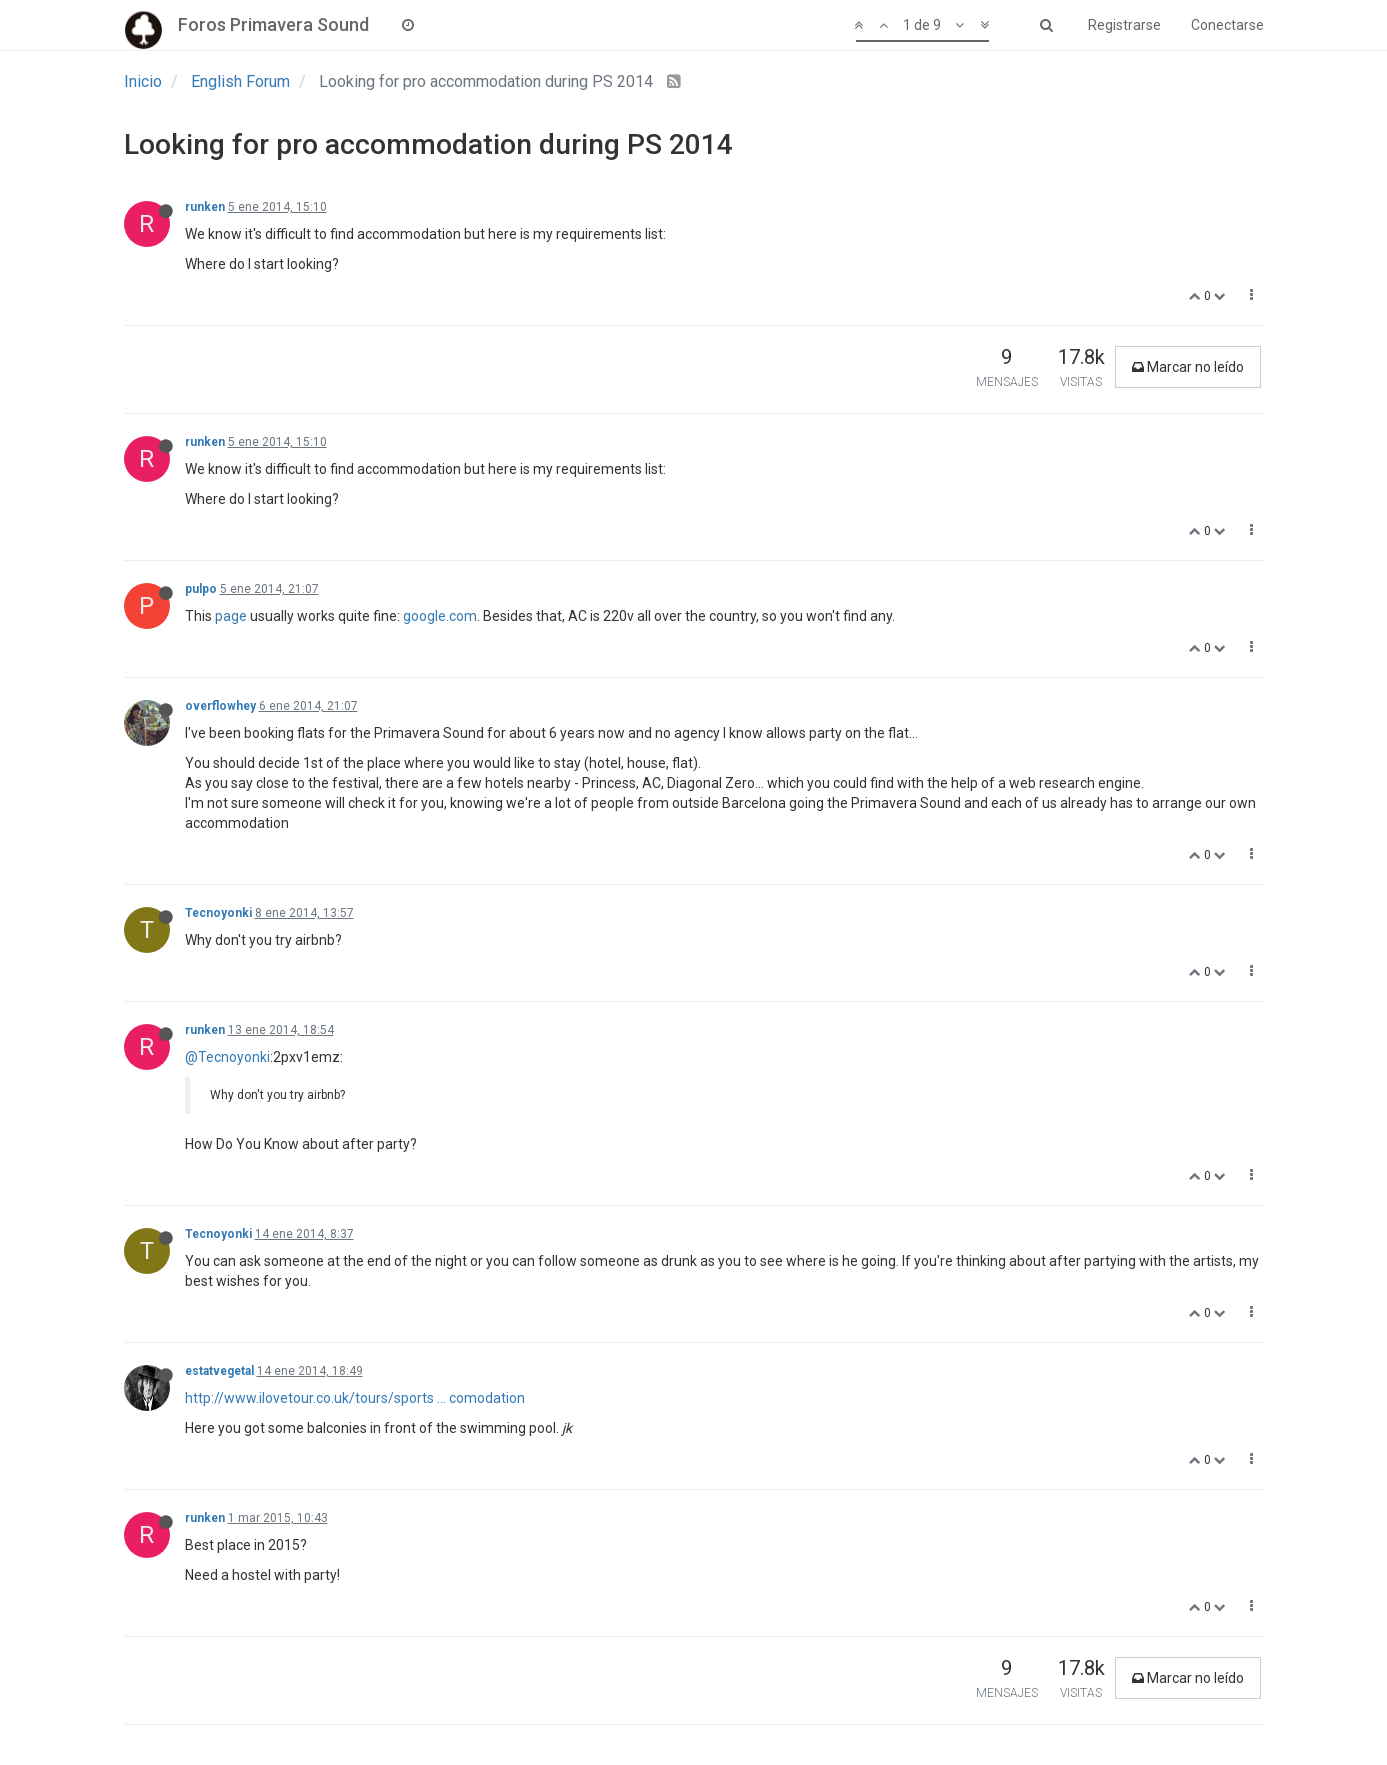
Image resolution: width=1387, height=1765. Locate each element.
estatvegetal (219, 1371)
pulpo (201, 589)
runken (205, 207)
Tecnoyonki (218, 913)
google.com (440, 616)
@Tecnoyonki (227, 1057)
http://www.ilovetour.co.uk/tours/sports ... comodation (355, 1398)
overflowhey (220, 706)
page (231, 616)
